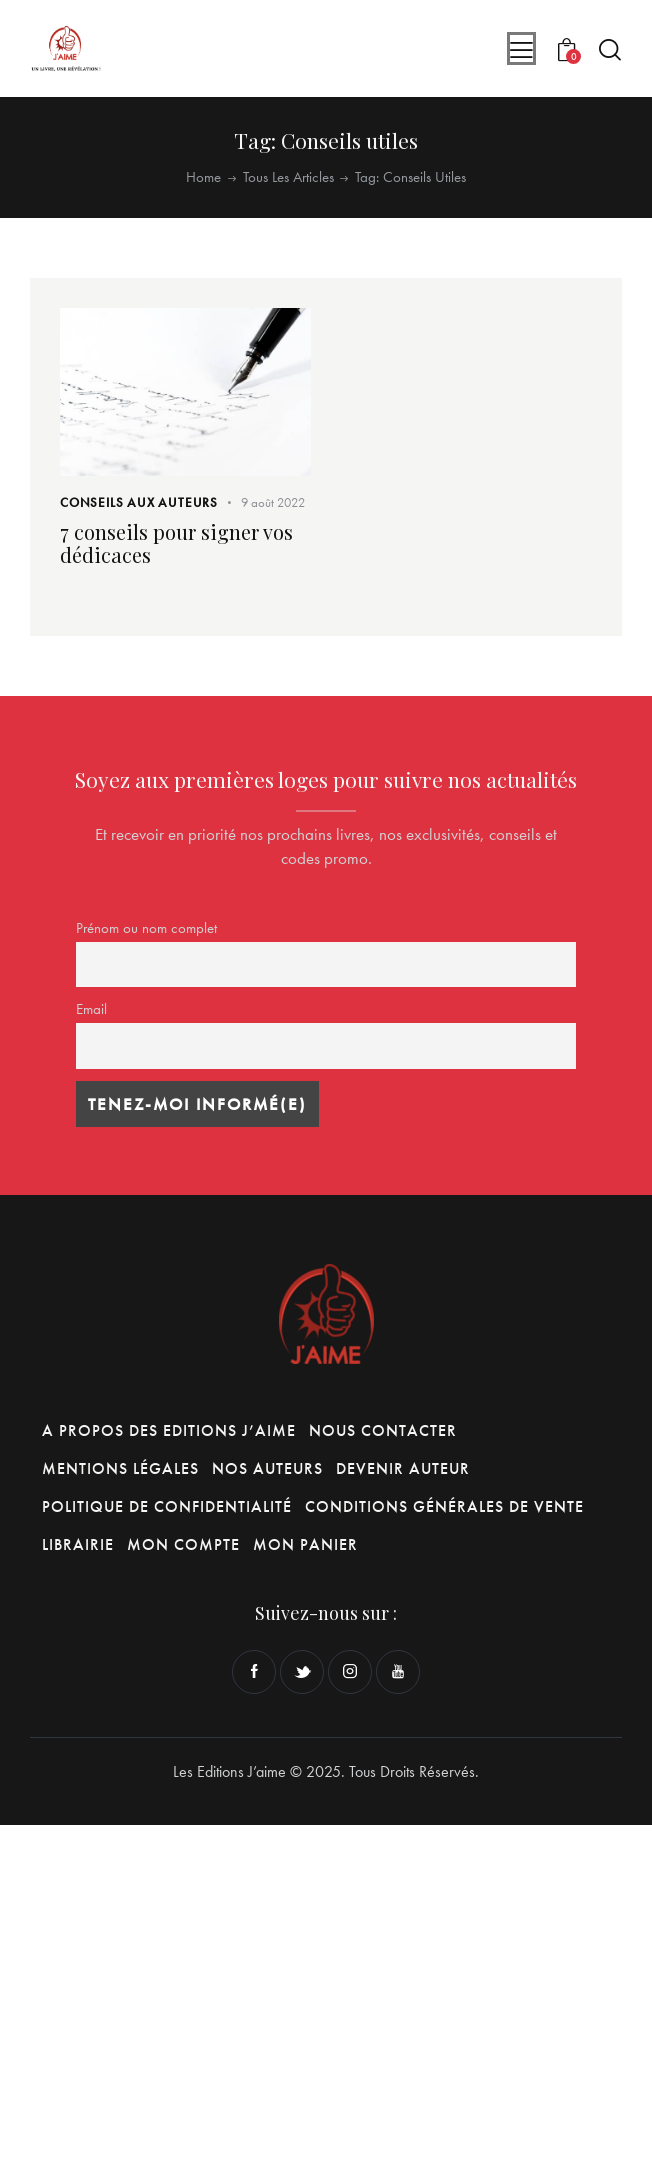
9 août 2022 (273, 502)
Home (203, 177)
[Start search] (609, 49)
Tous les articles (288, 177)
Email (91, 1009)
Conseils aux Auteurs (139, 502)
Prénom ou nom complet (146, 928)
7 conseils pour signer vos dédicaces (176, 543)
